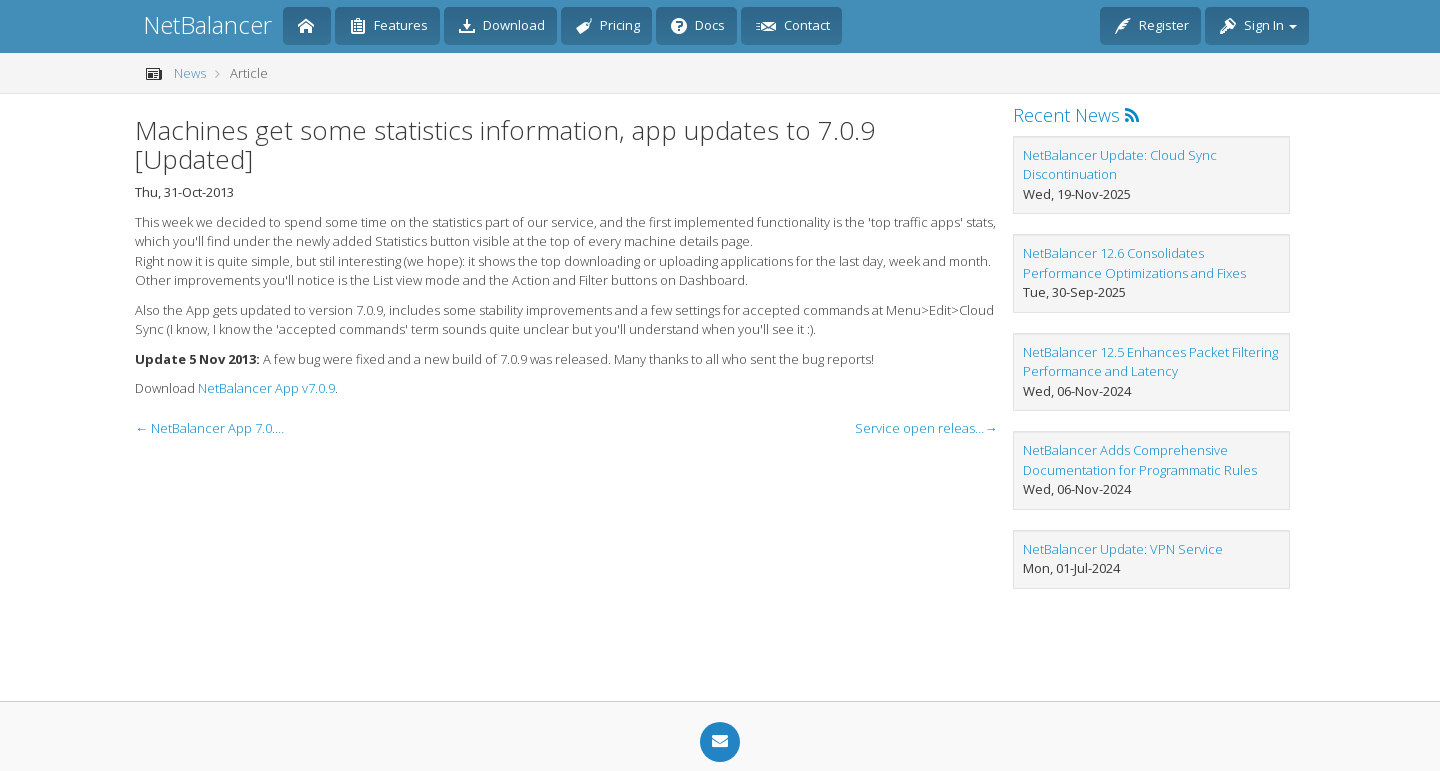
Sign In (1258, 27)
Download (502, 27)
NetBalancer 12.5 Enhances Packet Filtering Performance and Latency (1150, 362)
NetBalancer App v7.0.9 (266, 388)
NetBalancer (207, 24)
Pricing (608, 27)
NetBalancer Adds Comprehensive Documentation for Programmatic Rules (1140, 460)
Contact (793, 27)
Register (1152, 27)
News (190, 73)
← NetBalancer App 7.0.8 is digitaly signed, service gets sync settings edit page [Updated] (210, 428)
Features (389, 27)
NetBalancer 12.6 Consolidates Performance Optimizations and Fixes (1134, 263)
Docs (698, 27)
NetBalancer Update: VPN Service (1123, 549)
